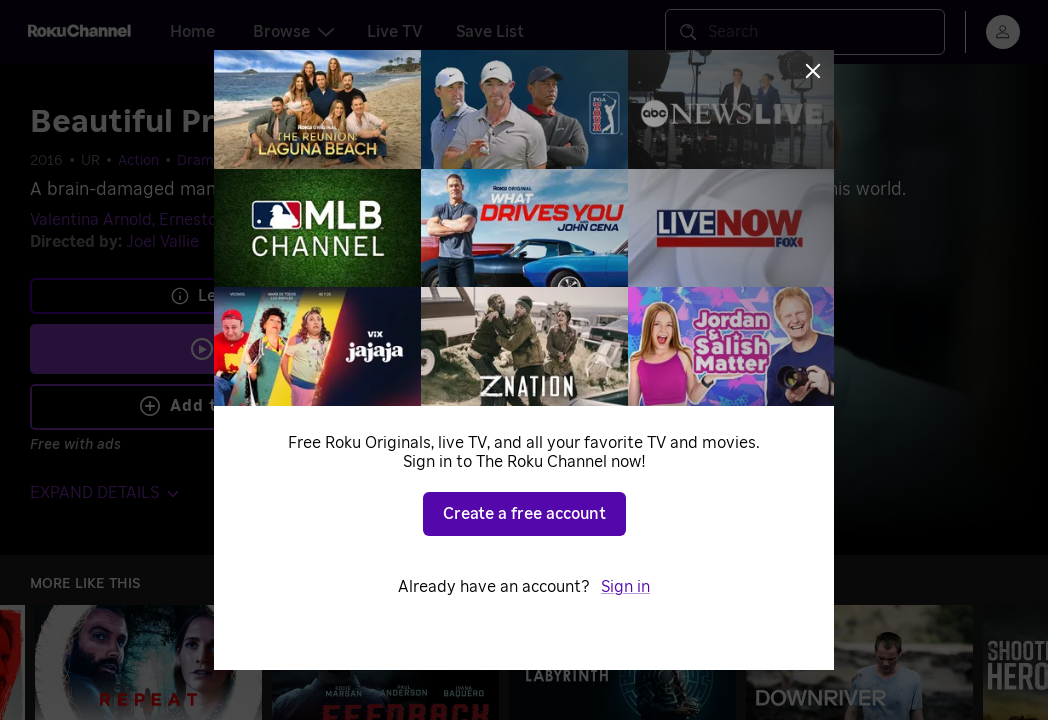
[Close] (813, 71)
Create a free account (524, 514)
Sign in (625, 587)
